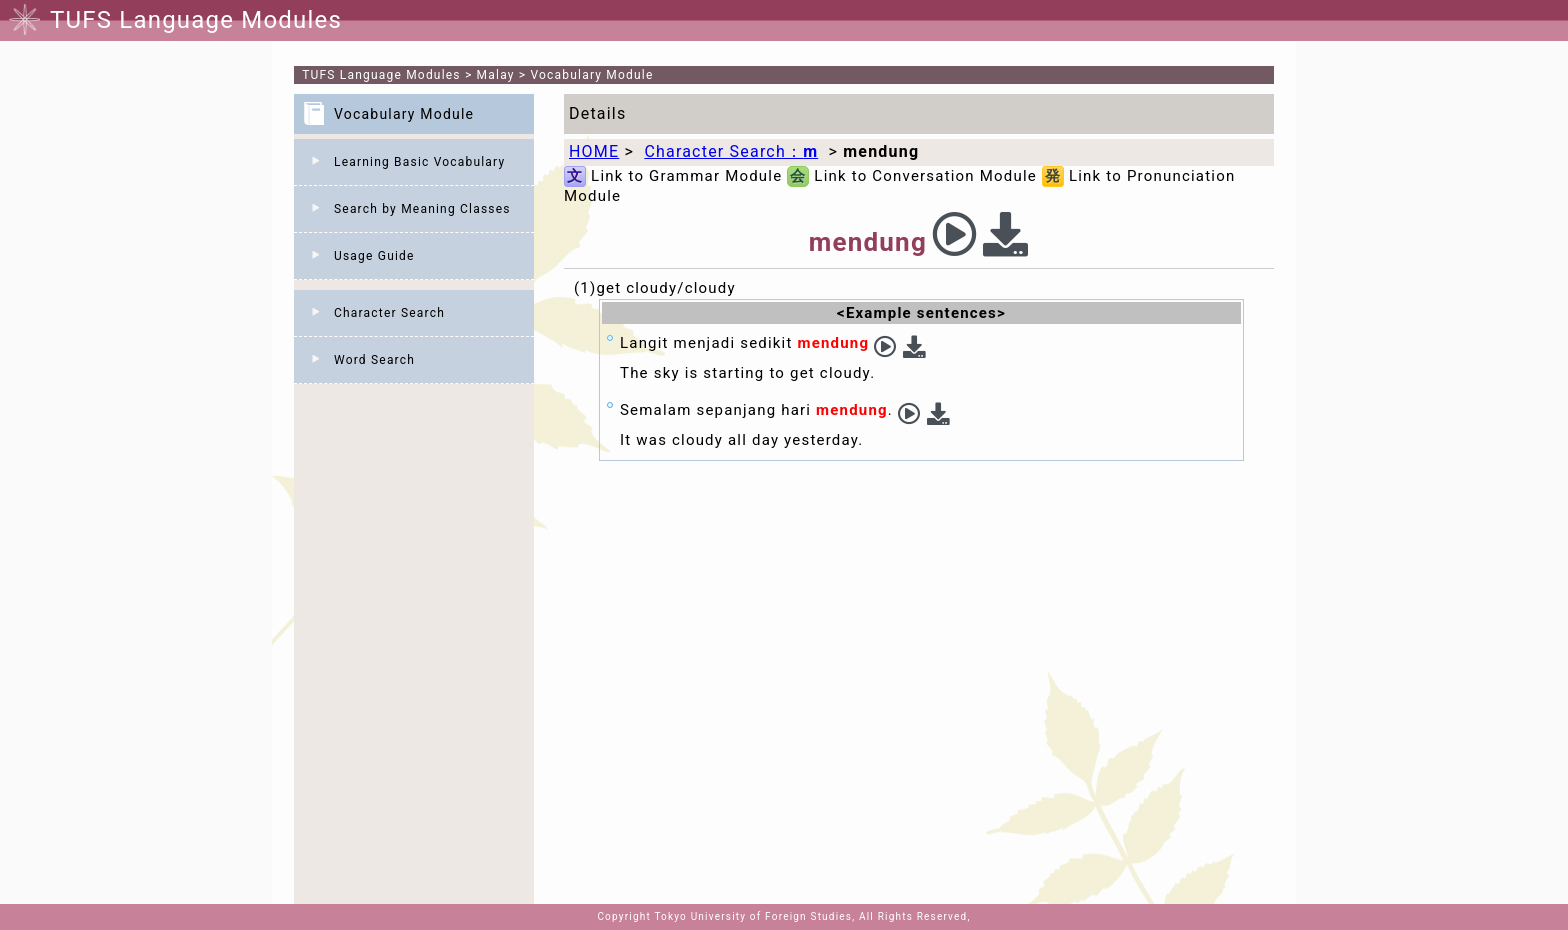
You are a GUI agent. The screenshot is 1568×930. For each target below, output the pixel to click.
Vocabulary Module (592, 75)
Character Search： (731, 151)
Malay (496, 75)
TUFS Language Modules (381, 75)
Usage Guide (374, 256)
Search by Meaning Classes (422, 209)
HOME (594, 151)
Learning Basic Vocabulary (419, 162)
